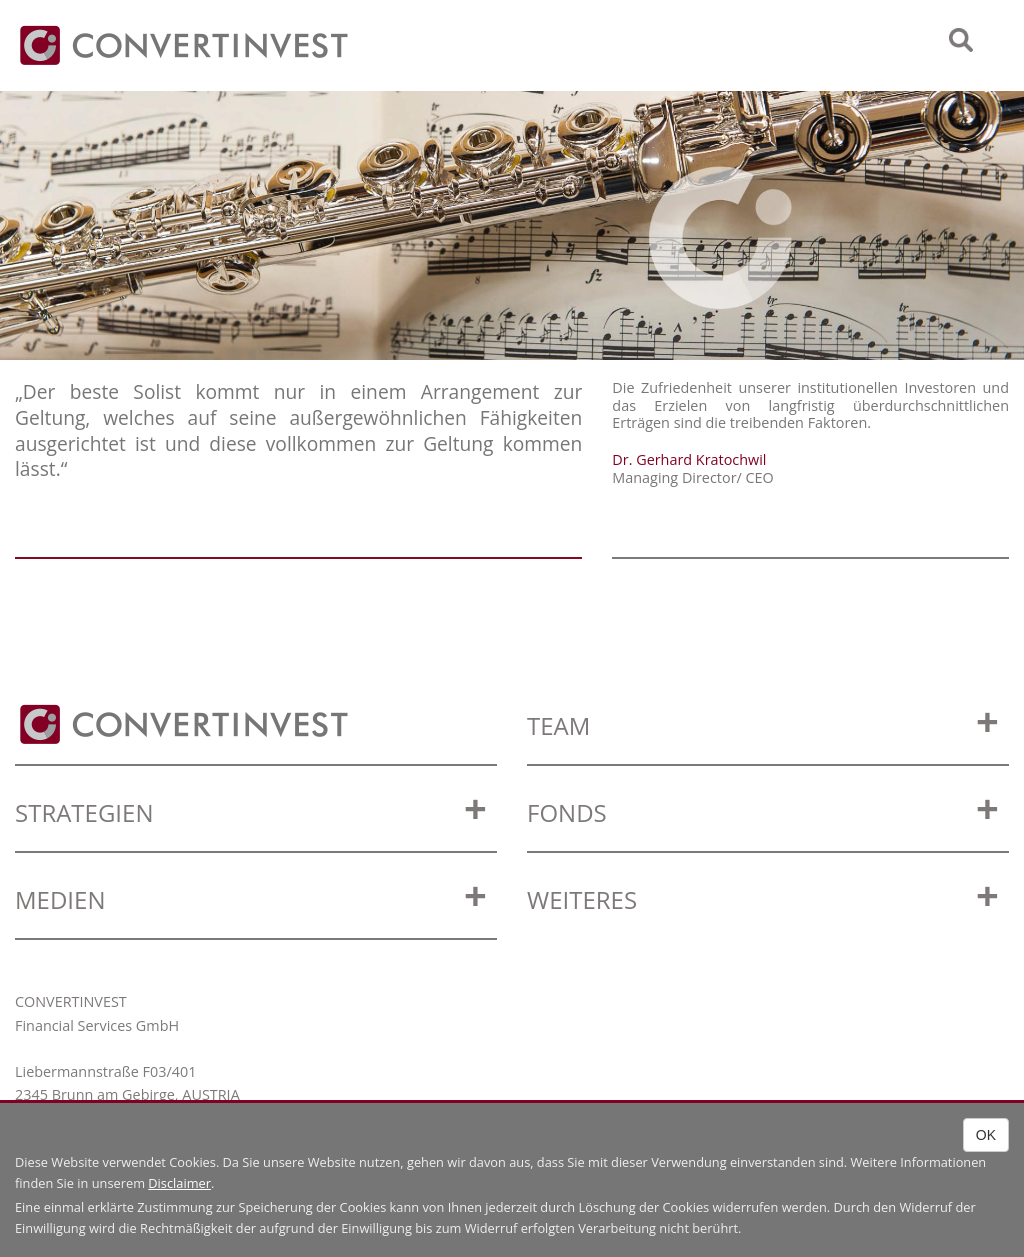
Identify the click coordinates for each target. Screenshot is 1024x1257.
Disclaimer (179, 1183)
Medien (60, 899)
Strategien (84, 812)
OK (986, 1135)
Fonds (567, 812)
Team (558, 725)
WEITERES (582, 899)
